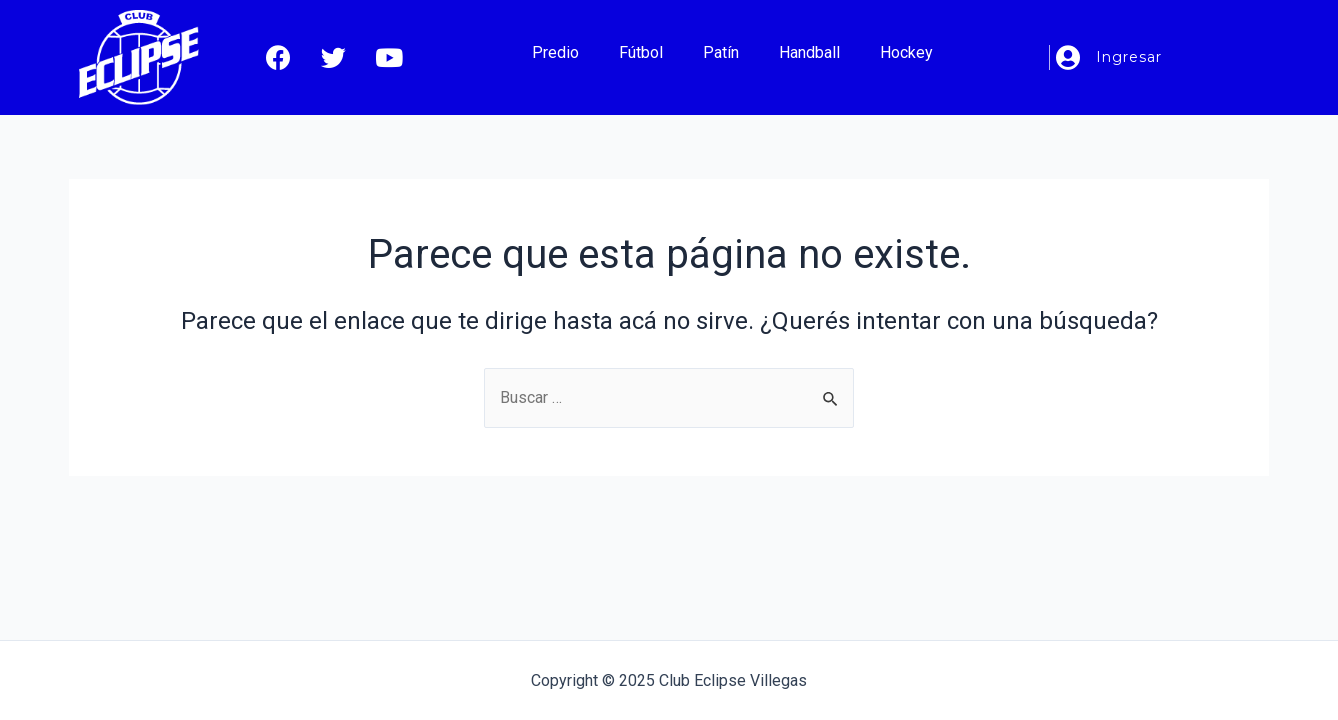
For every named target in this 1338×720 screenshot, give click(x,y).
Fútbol (641, 52)
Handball (809, 52)
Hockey (906, 52)
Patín (721, 52)
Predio (555, 52)
